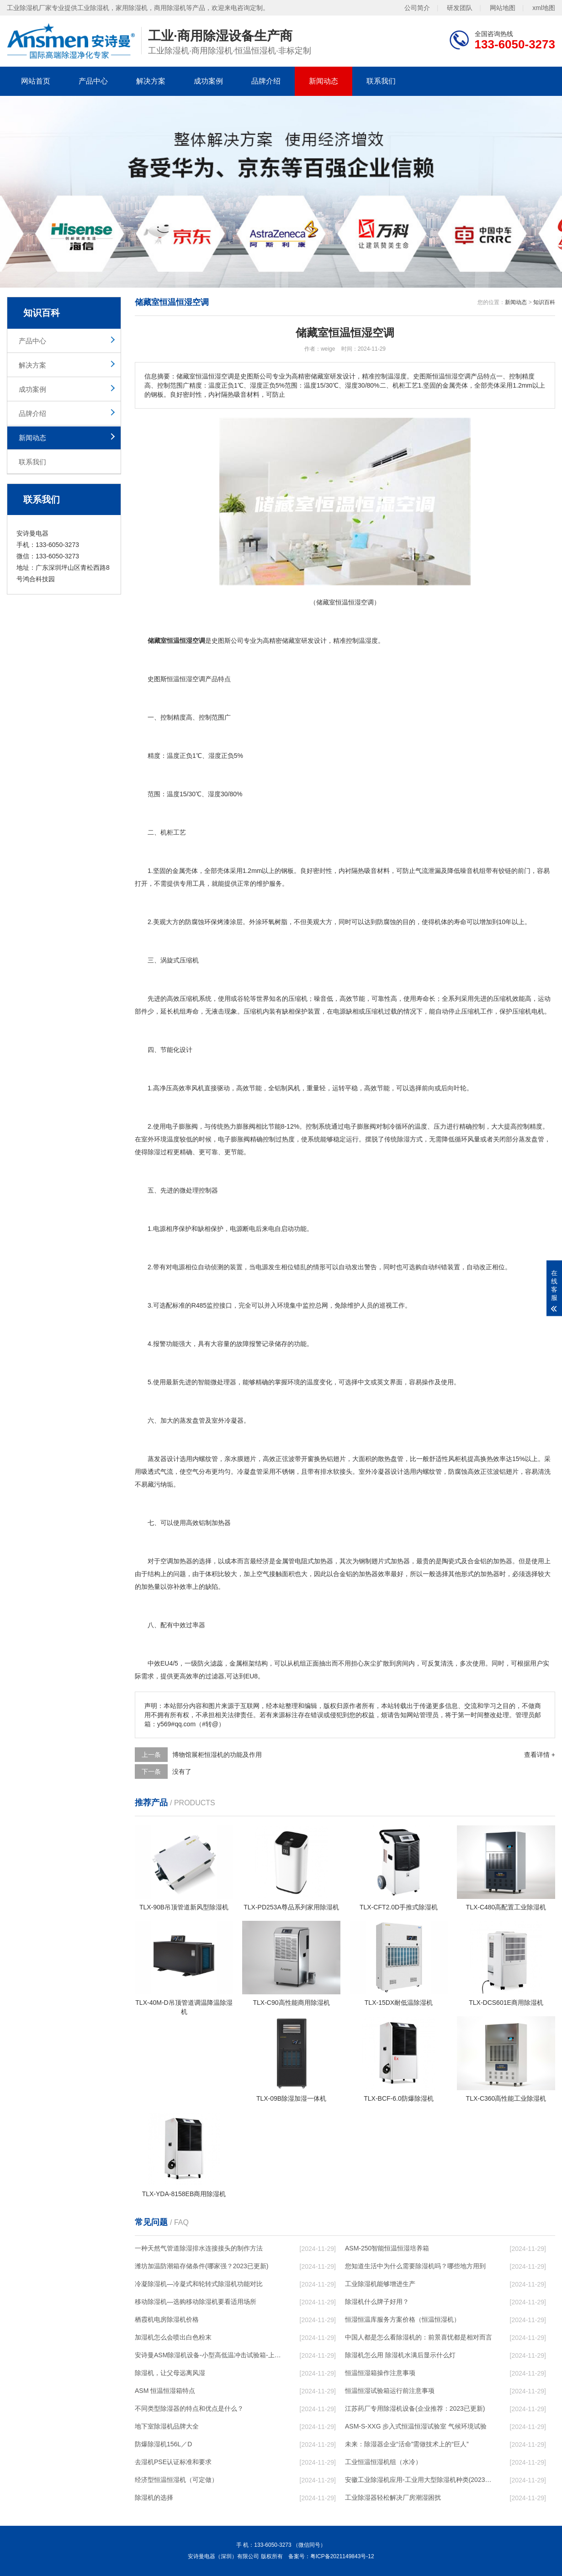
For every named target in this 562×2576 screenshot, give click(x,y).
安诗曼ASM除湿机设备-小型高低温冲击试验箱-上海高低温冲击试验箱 (208, 2355)
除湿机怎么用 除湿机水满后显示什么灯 (400, 2355)
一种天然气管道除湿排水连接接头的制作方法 (199, 2248)
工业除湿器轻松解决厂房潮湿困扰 (393, 2497)
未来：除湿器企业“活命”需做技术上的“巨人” (407, 2444)
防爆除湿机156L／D (163, 2444)
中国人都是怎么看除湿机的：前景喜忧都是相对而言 (418, 2337)
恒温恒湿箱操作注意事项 (380, 2372)
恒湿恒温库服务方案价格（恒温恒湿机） (402, 2319)
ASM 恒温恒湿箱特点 (165, 2390)
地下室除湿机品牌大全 (167, 2426)
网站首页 (35, 81)
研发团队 (459, 7)
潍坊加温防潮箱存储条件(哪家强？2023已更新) (201, 2266)
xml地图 (543, 7)
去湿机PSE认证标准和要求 (173, 2462)
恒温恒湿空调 (186, 679)
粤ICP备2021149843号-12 (342, 2556)
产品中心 (93, 81)
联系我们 (381, 81)
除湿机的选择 (154, 2497)
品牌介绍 (266, 81)
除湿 (403, 1139)
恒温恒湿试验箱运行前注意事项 (390, 2390)
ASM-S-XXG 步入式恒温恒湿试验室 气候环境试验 (416, 2426)
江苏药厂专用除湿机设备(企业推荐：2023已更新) (415, 2408)
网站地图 (502, 7)
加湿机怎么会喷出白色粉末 (173, 2337)
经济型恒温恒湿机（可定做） (176, 2479)
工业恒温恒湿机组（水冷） (383, 2462)
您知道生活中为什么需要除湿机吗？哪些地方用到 (415, 2266)
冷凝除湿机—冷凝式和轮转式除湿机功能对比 (199, 2283)
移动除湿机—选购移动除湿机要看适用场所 (195, 2301)
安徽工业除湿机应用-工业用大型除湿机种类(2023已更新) (418, 2479)
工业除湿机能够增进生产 (380, 2283)
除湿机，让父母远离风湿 (170, 2372)
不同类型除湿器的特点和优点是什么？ (189, 2408)
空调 (166, 1561)
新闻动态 (323, 81)
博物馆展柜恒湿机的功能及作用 (217, 1754)
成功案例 (208, 81)
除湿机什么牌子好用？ (377, 2301)
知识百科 (544, 302)
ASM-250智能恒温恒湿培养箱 (387, 2248)
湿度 (371, 640)
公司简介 (417, 7)
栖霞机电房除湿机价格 (167, 2319)
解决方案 (150, 81)
